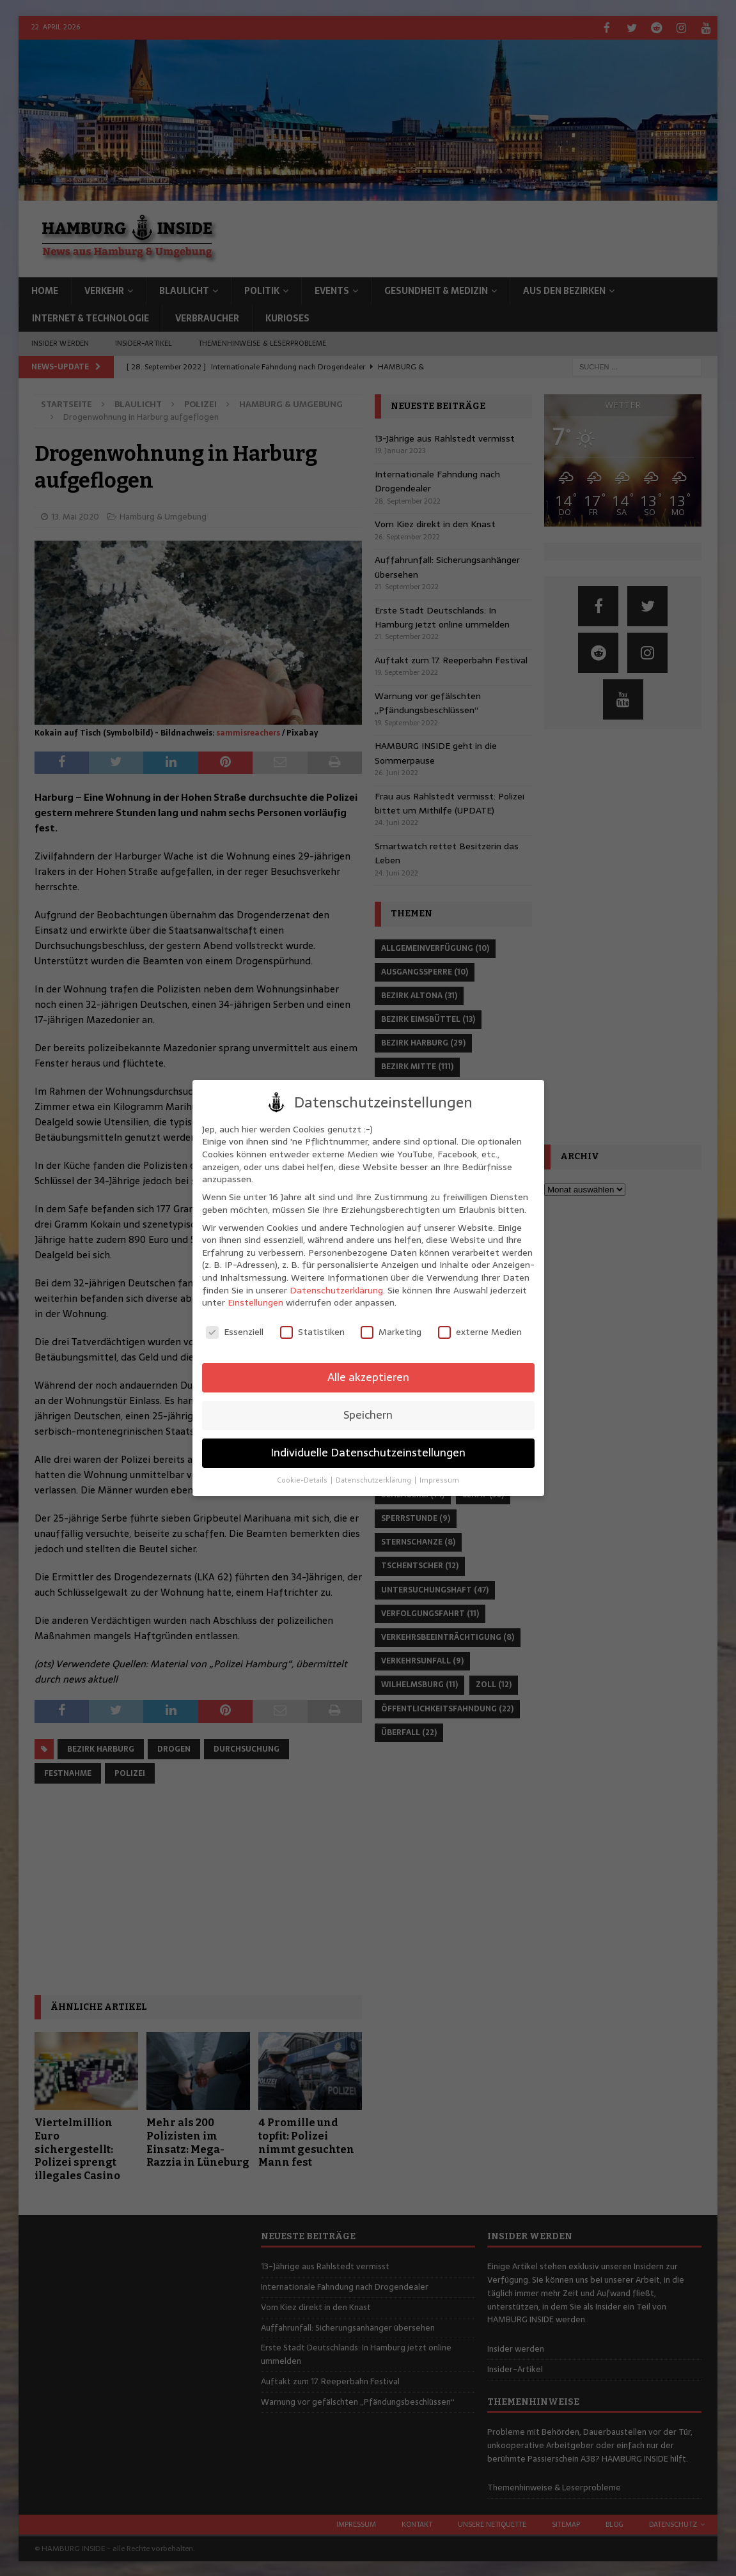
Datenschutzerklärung (336, 1290)
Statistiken (312, 1332)
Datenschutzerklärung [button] (374, 1480)
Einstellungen (255, 1302)
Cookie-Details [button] (303, 1480)
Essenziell (234, 1332)
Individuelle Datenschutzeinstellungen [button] (368, 1453)
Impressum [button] (439, 1480)
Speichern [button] (368, 1415)
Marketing (391, 1332)
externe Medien (480, 1332)
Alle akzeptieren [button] (368, 1377)
